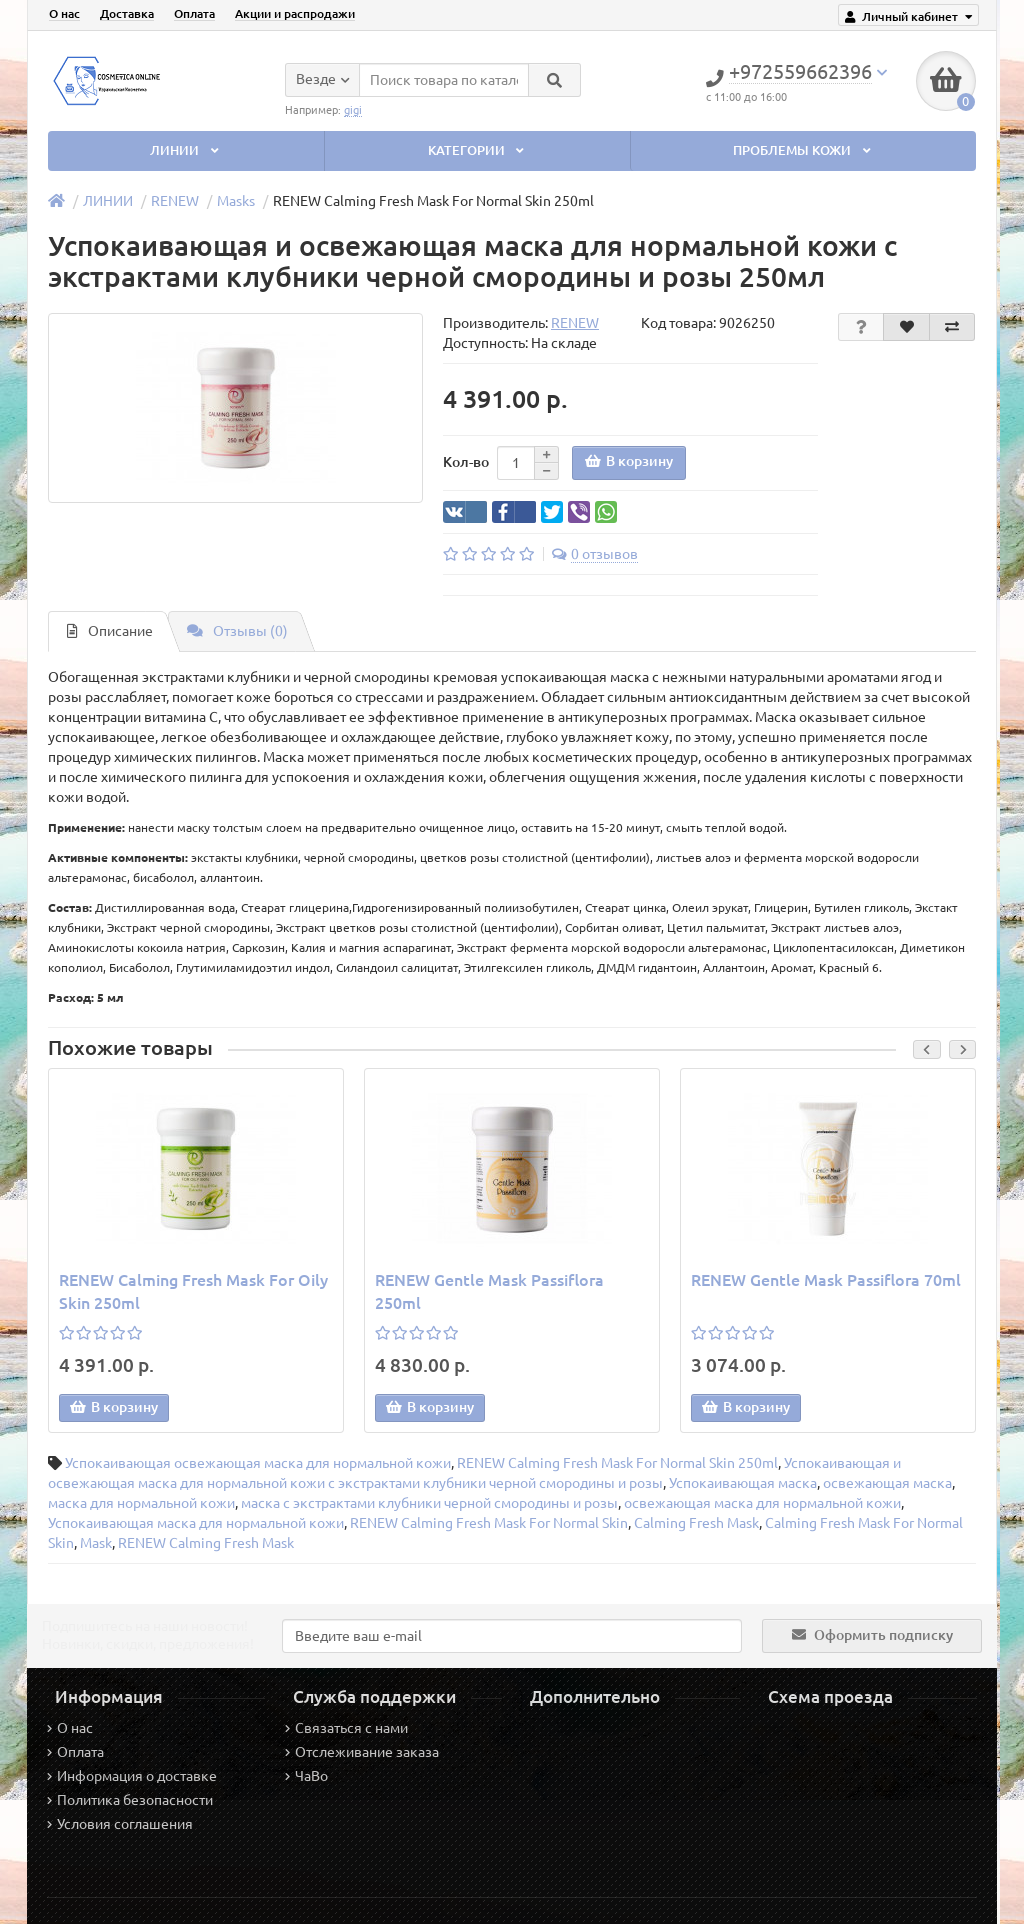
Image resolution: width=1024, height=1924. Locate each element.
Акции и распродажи (295, 13)
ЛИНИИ (186, 150)
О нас (64, 13)
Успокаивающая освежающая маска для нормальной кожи (258, 1463)
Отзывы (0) (237, 631)
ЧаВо (306, 1776)
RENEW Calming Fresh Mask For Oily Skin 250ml (193, 1291)
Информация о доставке (132, 1776)
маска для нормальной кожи (141, 1503)
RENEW (175, 201)
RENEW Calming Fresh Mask (206, 1543)
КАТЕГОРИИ (478, 150)
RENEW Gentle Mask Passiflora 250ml (489, 1291)
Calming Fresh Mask (696, 1523)
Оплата (194, 13)
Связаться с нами (346, 1728)
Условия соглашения (120, 1824)
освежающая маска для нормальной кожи (762, 1503)
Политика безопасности (130, 1800)
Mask (96, 1543)
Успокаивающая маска (743, 1483)
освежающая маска (887, 1483)
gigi (353, 110)
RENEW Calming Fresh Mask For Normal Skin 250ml (617, 1463)
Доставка (127, 13)
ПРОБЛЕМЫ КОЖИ (803, 150)
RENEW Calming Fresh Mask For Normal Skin (489, 1523)
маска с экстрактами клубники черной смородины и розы (429, 1503)
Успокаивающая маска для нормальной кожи (196, 1523)
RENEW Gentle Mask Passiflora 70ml (826, 1280)
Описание (110, 631)
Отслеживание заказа (362, 1752)
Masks (236, 201)
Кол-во (466, 462)
